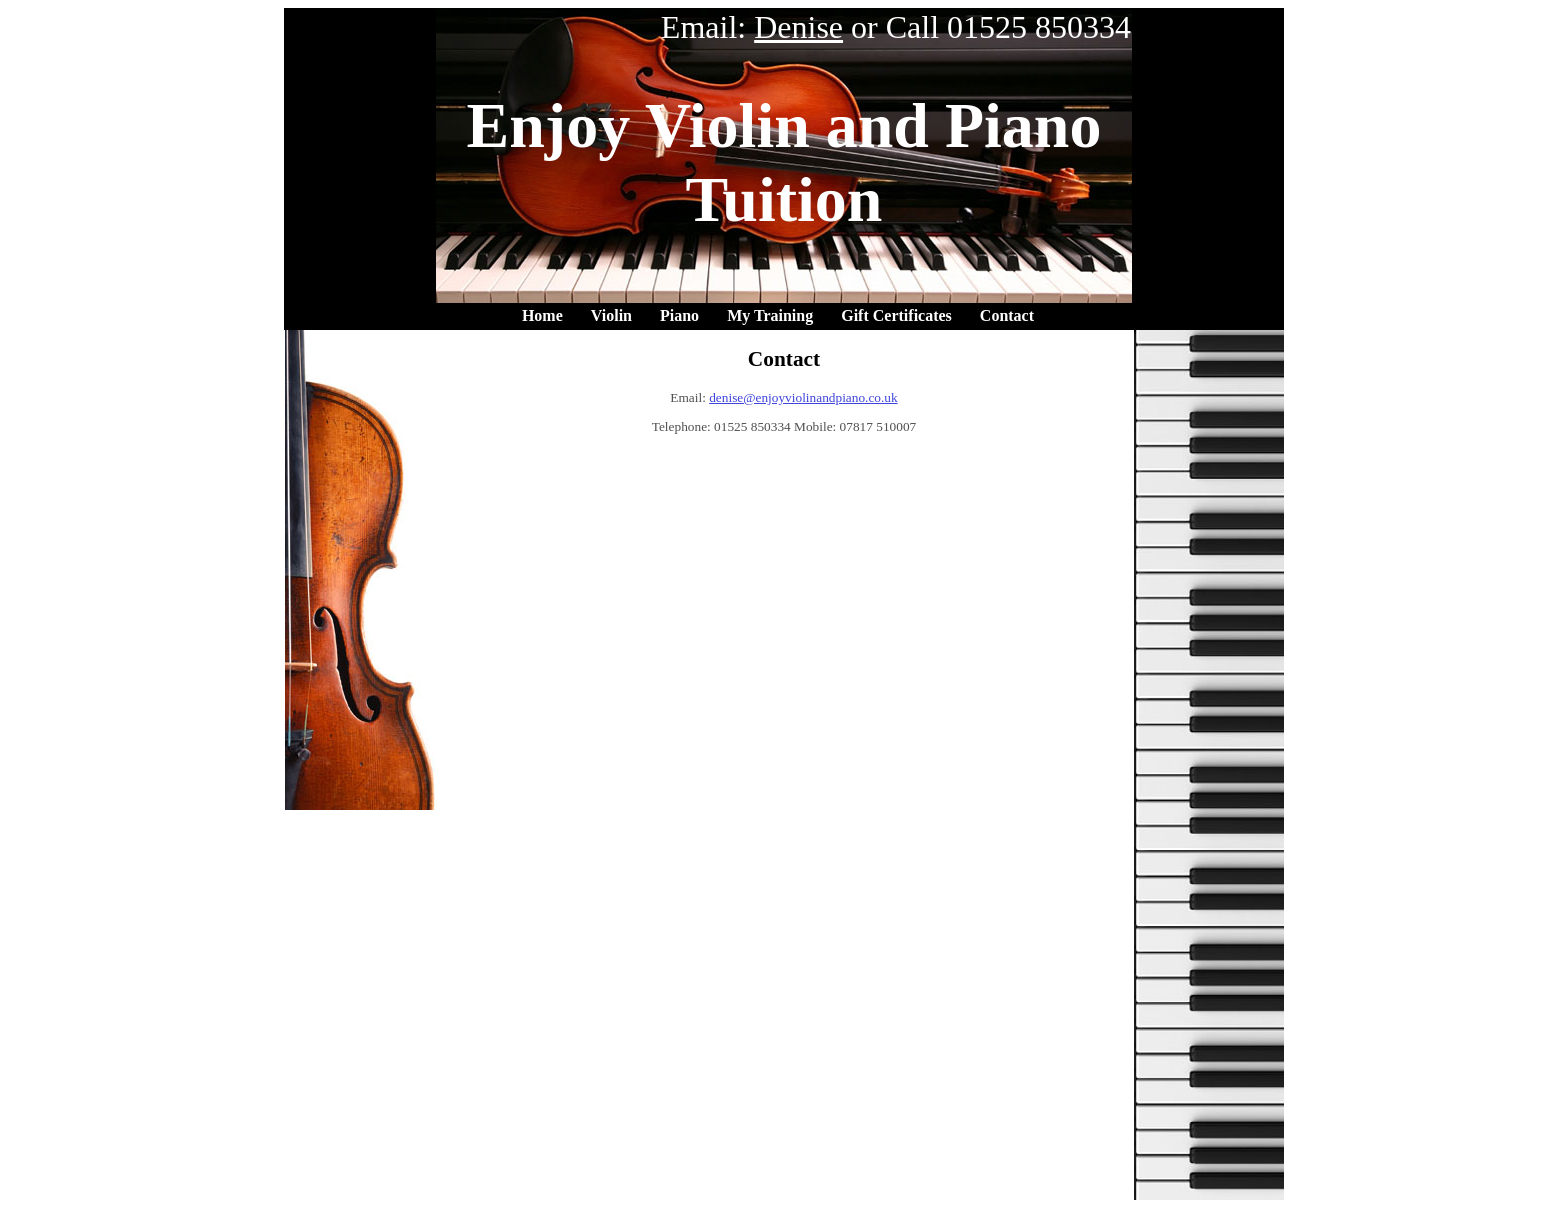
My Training (770, 315)
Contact (1007, 315)
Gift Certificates (896, 315)
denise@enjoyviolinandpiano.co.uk (803, 397)
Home (542, 315)
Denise (798, 27)
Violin (611, 315)
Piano (679, 315)
